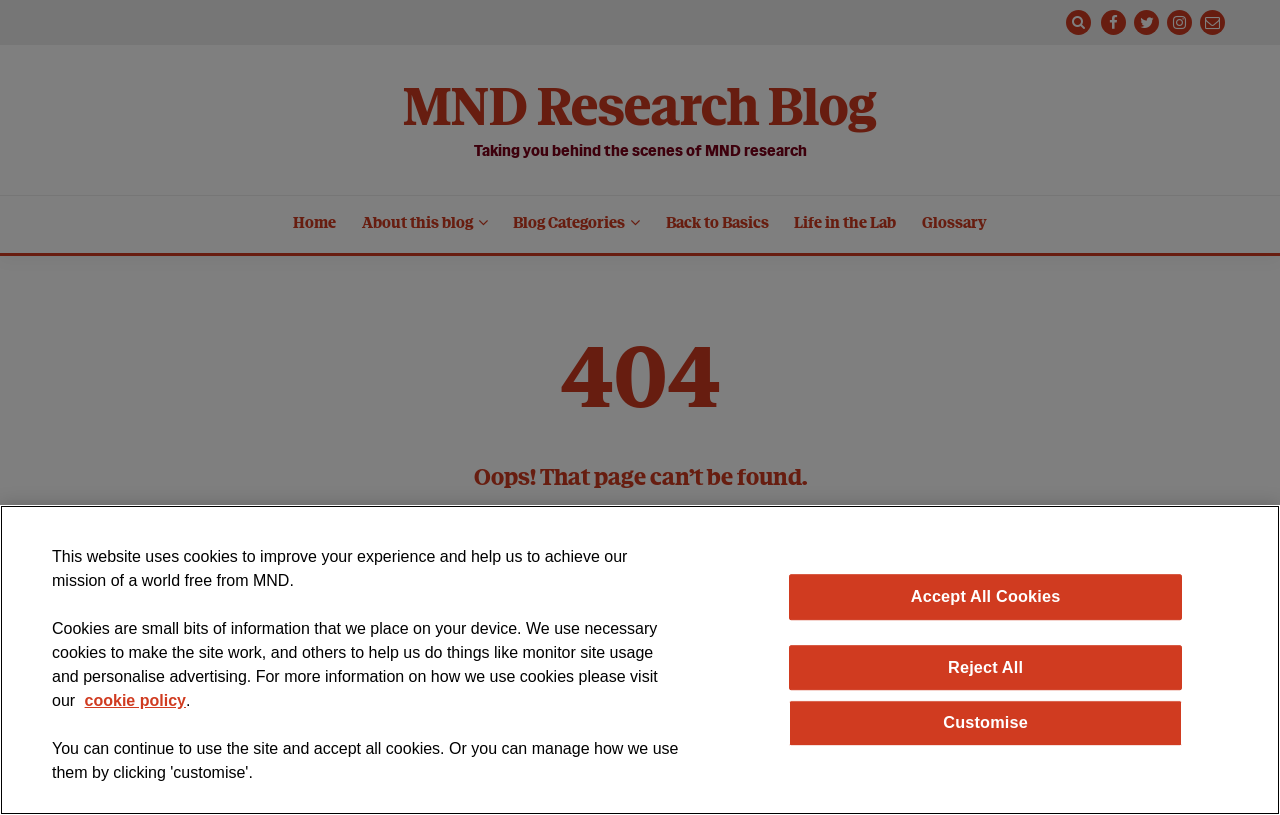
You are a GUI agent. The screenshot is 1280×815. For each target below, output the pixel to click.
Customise (985, 722)
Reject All (985, 667)
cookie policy (135, 700)
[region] (640, 660)
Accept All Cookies (986, 596)
